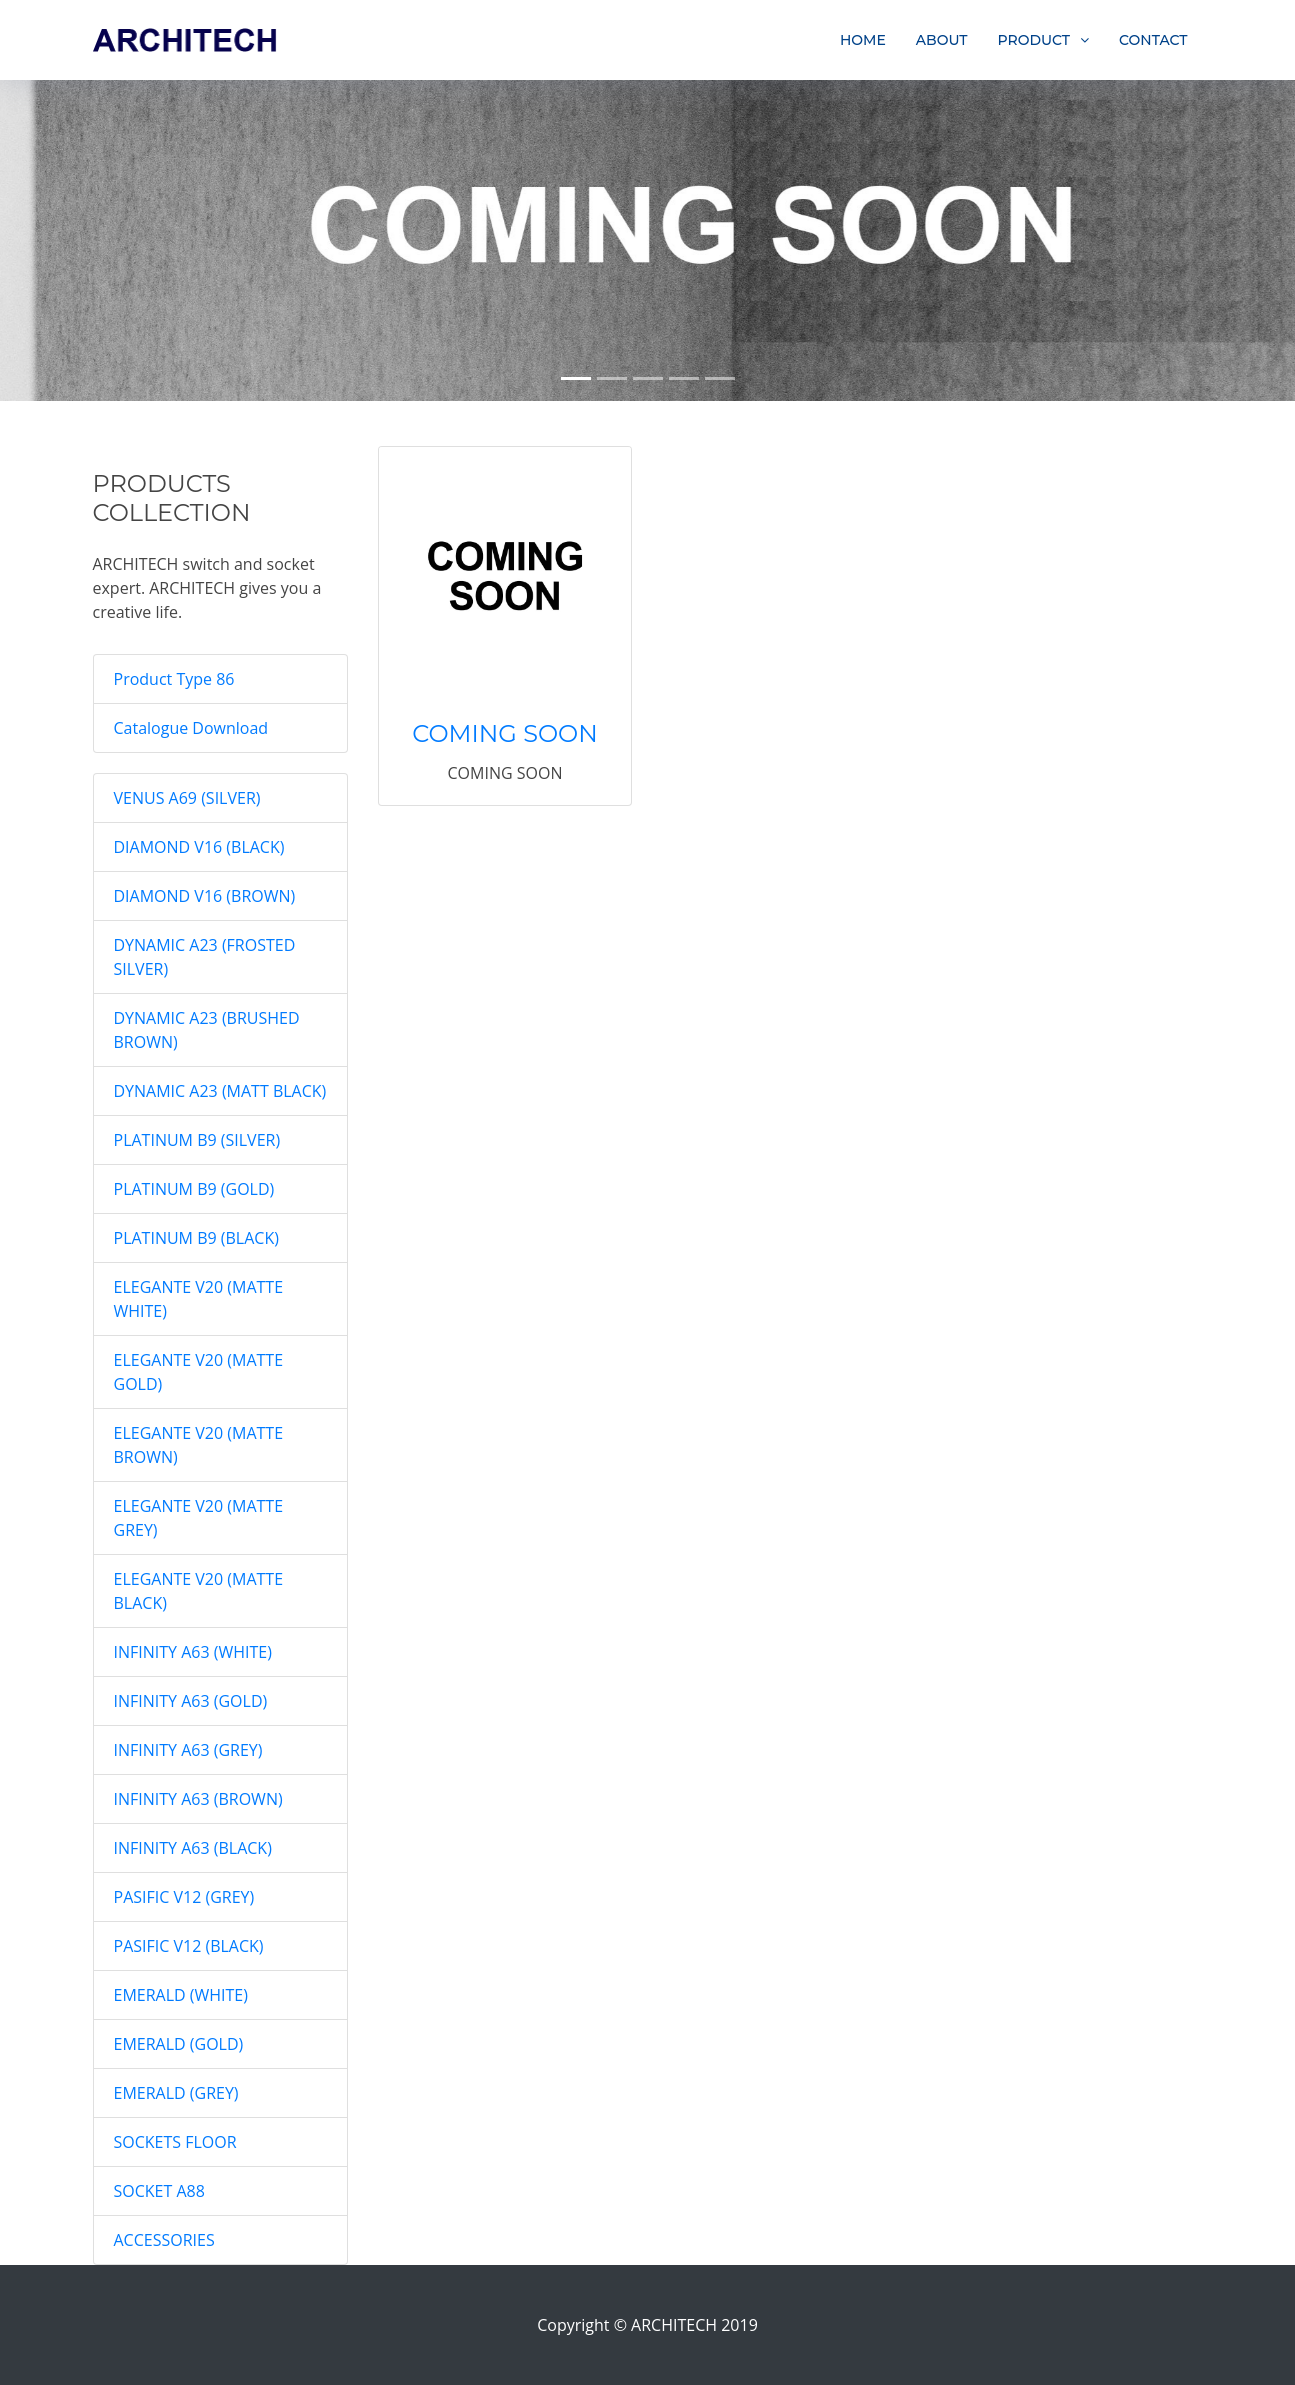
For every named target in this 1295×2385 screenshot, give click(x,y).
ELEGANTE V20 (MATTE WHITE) (199, 1299)
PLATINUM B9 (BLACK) (196, 1238)
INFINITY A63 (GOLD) (191, 1701)
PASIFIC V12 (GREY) (184, 1897)
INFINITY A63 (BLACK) (193, 1848)
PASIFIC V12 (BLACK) (189, 1946)
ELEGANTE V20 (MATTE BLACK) (199, 1591)
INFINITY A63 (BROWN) (198, 1799)
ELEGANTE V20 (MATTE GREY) (199, 1518)
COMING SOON (504, 733)
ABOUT (942, 40)
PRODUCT (1034, 40)
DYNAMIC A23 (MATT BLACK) (220, 1091)
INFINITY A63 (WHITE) (193, 1652)
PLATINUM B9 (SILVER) (197, 1140)
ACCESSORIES (164, 2240)
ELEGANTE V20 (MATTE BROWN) (199, 1445)
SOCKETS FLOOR (175, 2142)
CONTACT (1153, 40)
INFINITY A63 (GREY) (188, 1750)
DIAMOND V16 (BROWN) (205, 896)
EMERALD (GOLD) (179, 2044)
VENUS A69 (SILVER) (187, 798)
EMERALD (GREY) (176, 2093)
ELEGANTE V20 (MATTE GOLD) (199, 1372)
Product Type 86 (174, 679)
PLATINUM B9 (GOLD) (194, 1189)
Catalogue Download (191, 728)
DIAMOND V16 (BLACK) (199, 847)
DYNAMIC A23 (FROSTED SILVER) (205, 957)
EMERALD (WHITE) (181, 1995)
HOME (863, 40)
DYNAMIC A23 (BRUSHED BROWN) (207, 1030)
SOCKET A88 (159, 2191)
